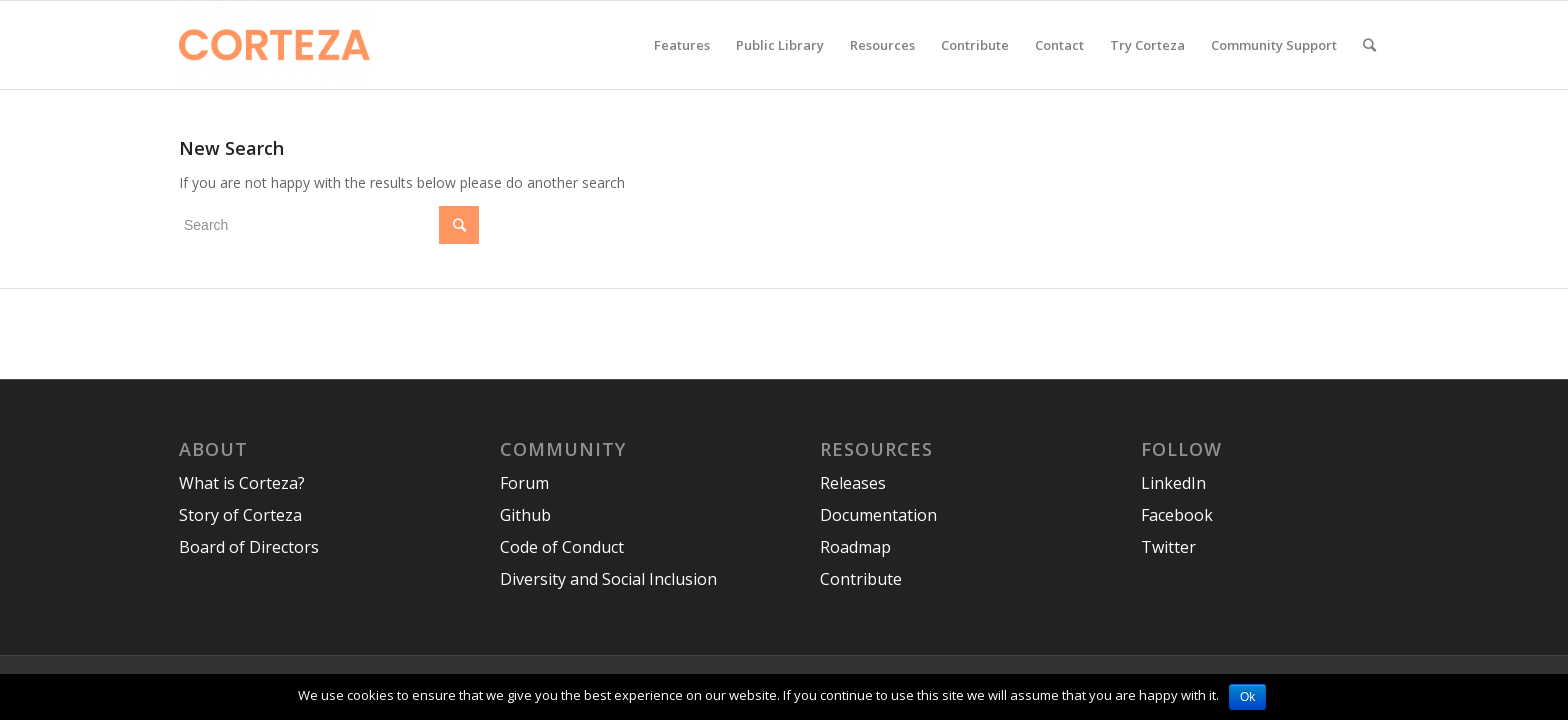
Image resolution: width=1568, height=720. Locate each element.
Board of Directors (249, 547)
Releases (853, 483)
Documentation (878, 515)
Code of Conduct (562, 547)
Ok (1247, 697)
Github (525, 515)
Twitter (1168, 547)
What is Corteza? (242, 483)
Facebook (1177, 515)
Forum (524, 483)
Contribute (861, 579)
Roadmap (855, 547)
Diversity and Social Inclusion (608, 579)
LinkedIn (1173, 483)
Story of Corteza (240, 515)
